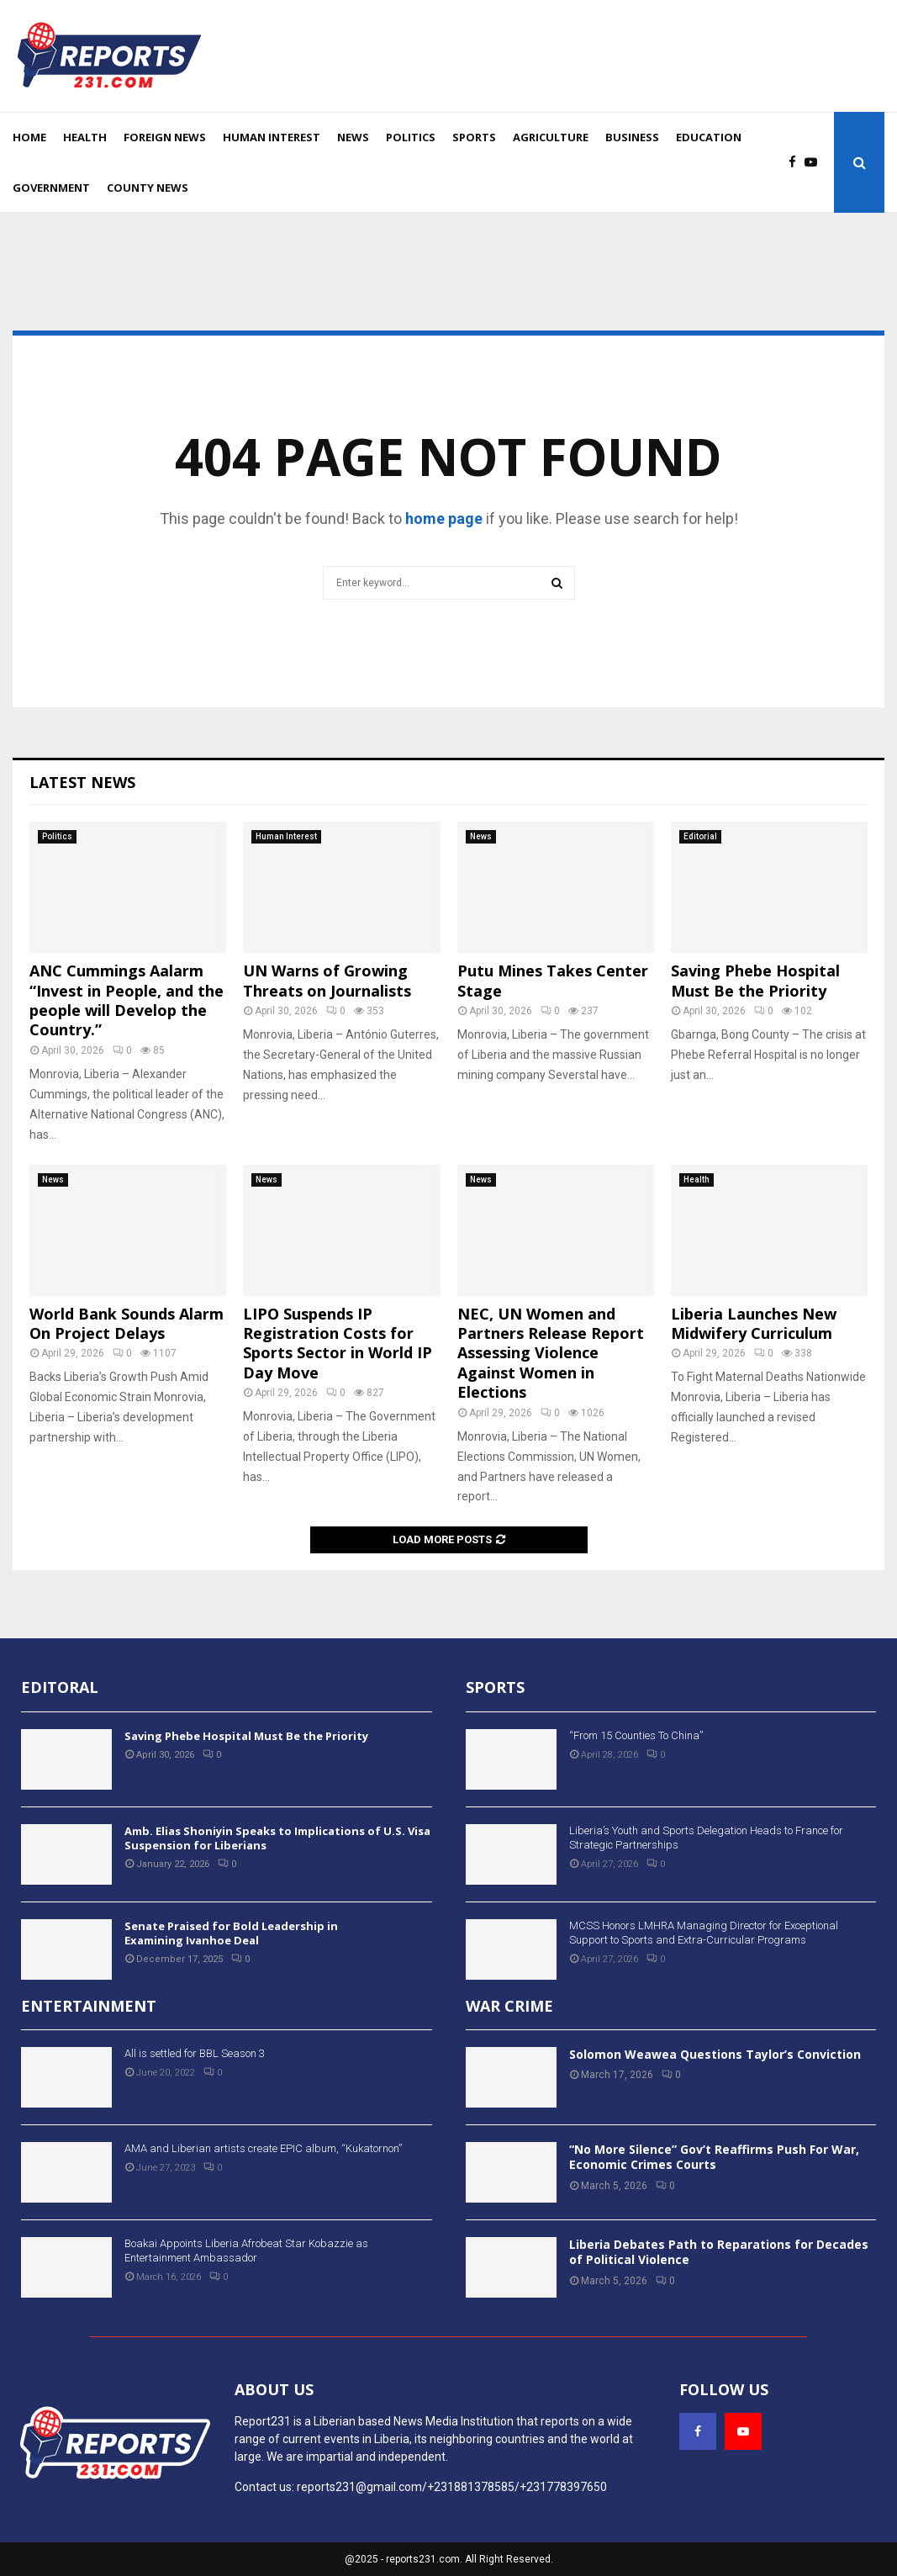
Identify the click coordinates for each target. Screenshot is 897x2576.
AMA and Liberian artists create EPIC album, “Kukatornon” (263, 2148)
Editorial (700, 836)
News (353, 137)
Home (29, 137)
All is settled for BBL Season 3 (194, 2053)
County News (147, 187)
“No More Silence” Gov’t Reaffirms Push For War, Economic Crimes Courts (714, 2156)
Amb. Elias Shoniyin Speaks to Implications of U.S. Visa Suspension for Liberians (277, 1838)
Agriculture (550, 137)
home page (444, 518)
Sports (474, 137)
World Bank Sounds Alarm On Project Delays (126, 1323)
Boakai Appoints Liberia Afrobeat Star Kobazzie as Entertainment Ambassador (246, 2250)
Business (632, 137)
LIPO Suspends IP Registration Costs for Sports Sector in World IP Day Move (337, 1343)
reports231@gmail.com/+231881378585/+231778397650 (452, 2487)
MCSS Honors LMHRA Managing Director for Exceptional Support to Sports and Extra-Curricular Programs (703, 1932)
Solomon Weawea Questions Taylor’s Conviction (715, 2054)
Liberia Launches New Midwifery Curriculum (753, 1323)
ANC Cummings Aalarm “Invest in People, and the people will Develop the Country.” (126, 999)
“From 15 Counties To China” (636, 1735)
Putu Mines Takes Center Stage (552, 980)
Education (708, 137)
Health (85, 137)
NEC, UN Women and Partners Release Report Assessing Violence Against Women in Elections (550, 1353)
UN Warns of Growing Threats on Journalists (327, 980)
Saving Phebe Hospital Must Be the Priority (755, 980)
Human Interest (271, 137)
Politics (410, 137)
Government (51, 187)
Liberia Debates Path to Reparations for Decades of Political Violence (718, 2251)
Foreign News (165, 137)
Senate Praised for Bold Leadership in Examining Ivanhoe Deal (231, 1933)
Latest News (82, 782)
